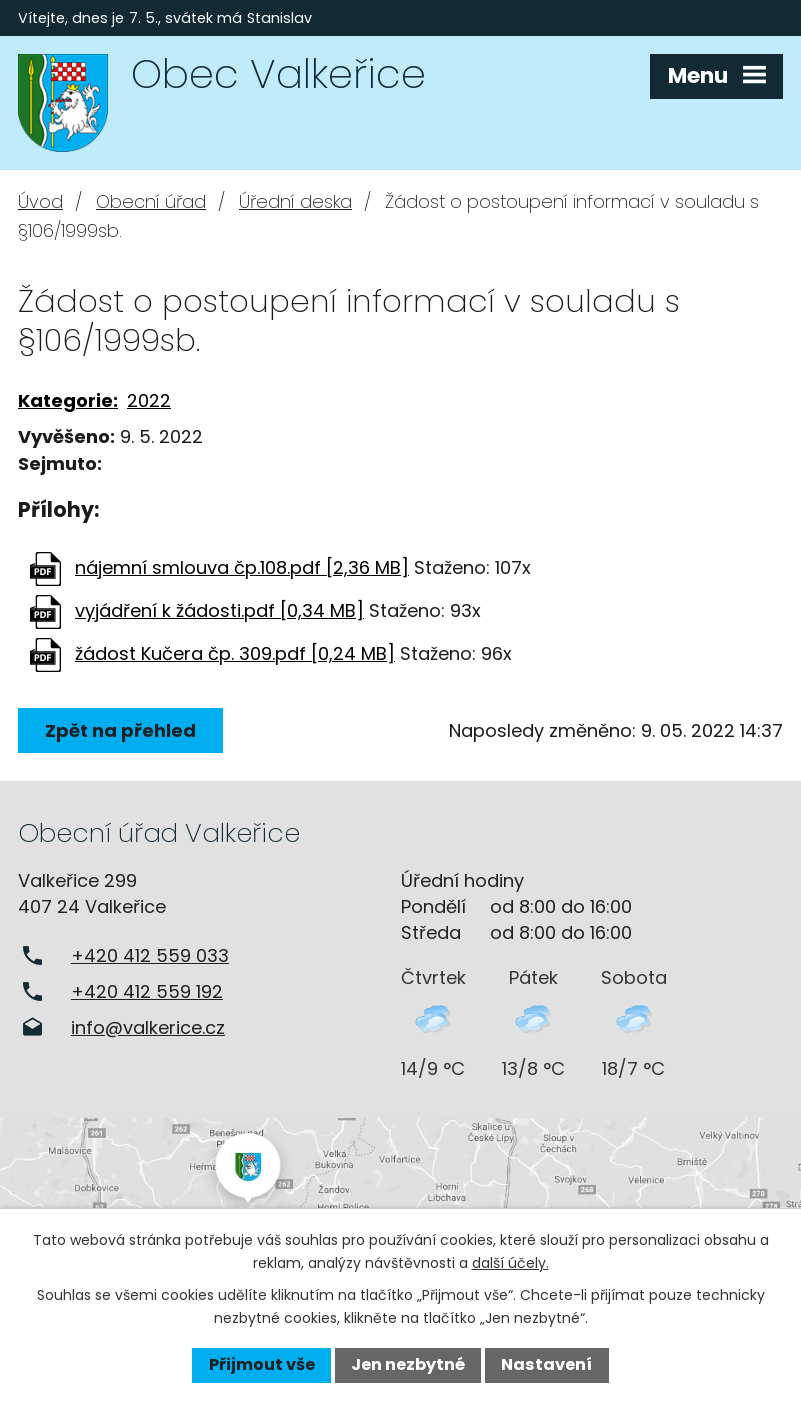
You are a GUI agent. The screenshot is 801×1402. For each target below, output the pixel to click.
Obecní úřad (151, 201)
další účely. (510, 1263)
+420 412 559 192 (147, 991)
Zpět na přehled (120, 730)
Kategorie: (68, 400)
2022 (149, 400)
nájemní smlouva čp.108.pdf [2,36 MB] (242, 567)
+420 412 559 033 (150, 955)
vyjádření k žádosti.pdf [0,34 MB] (219, 610)
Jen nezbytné (408, 1364)
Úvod (40, 201)
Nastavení (546, 1364)
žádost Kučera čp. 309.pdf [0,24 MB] (235, 653)
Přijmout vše (262, 1364)
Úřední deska (295, 201)
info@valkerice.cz (148, 1027)
